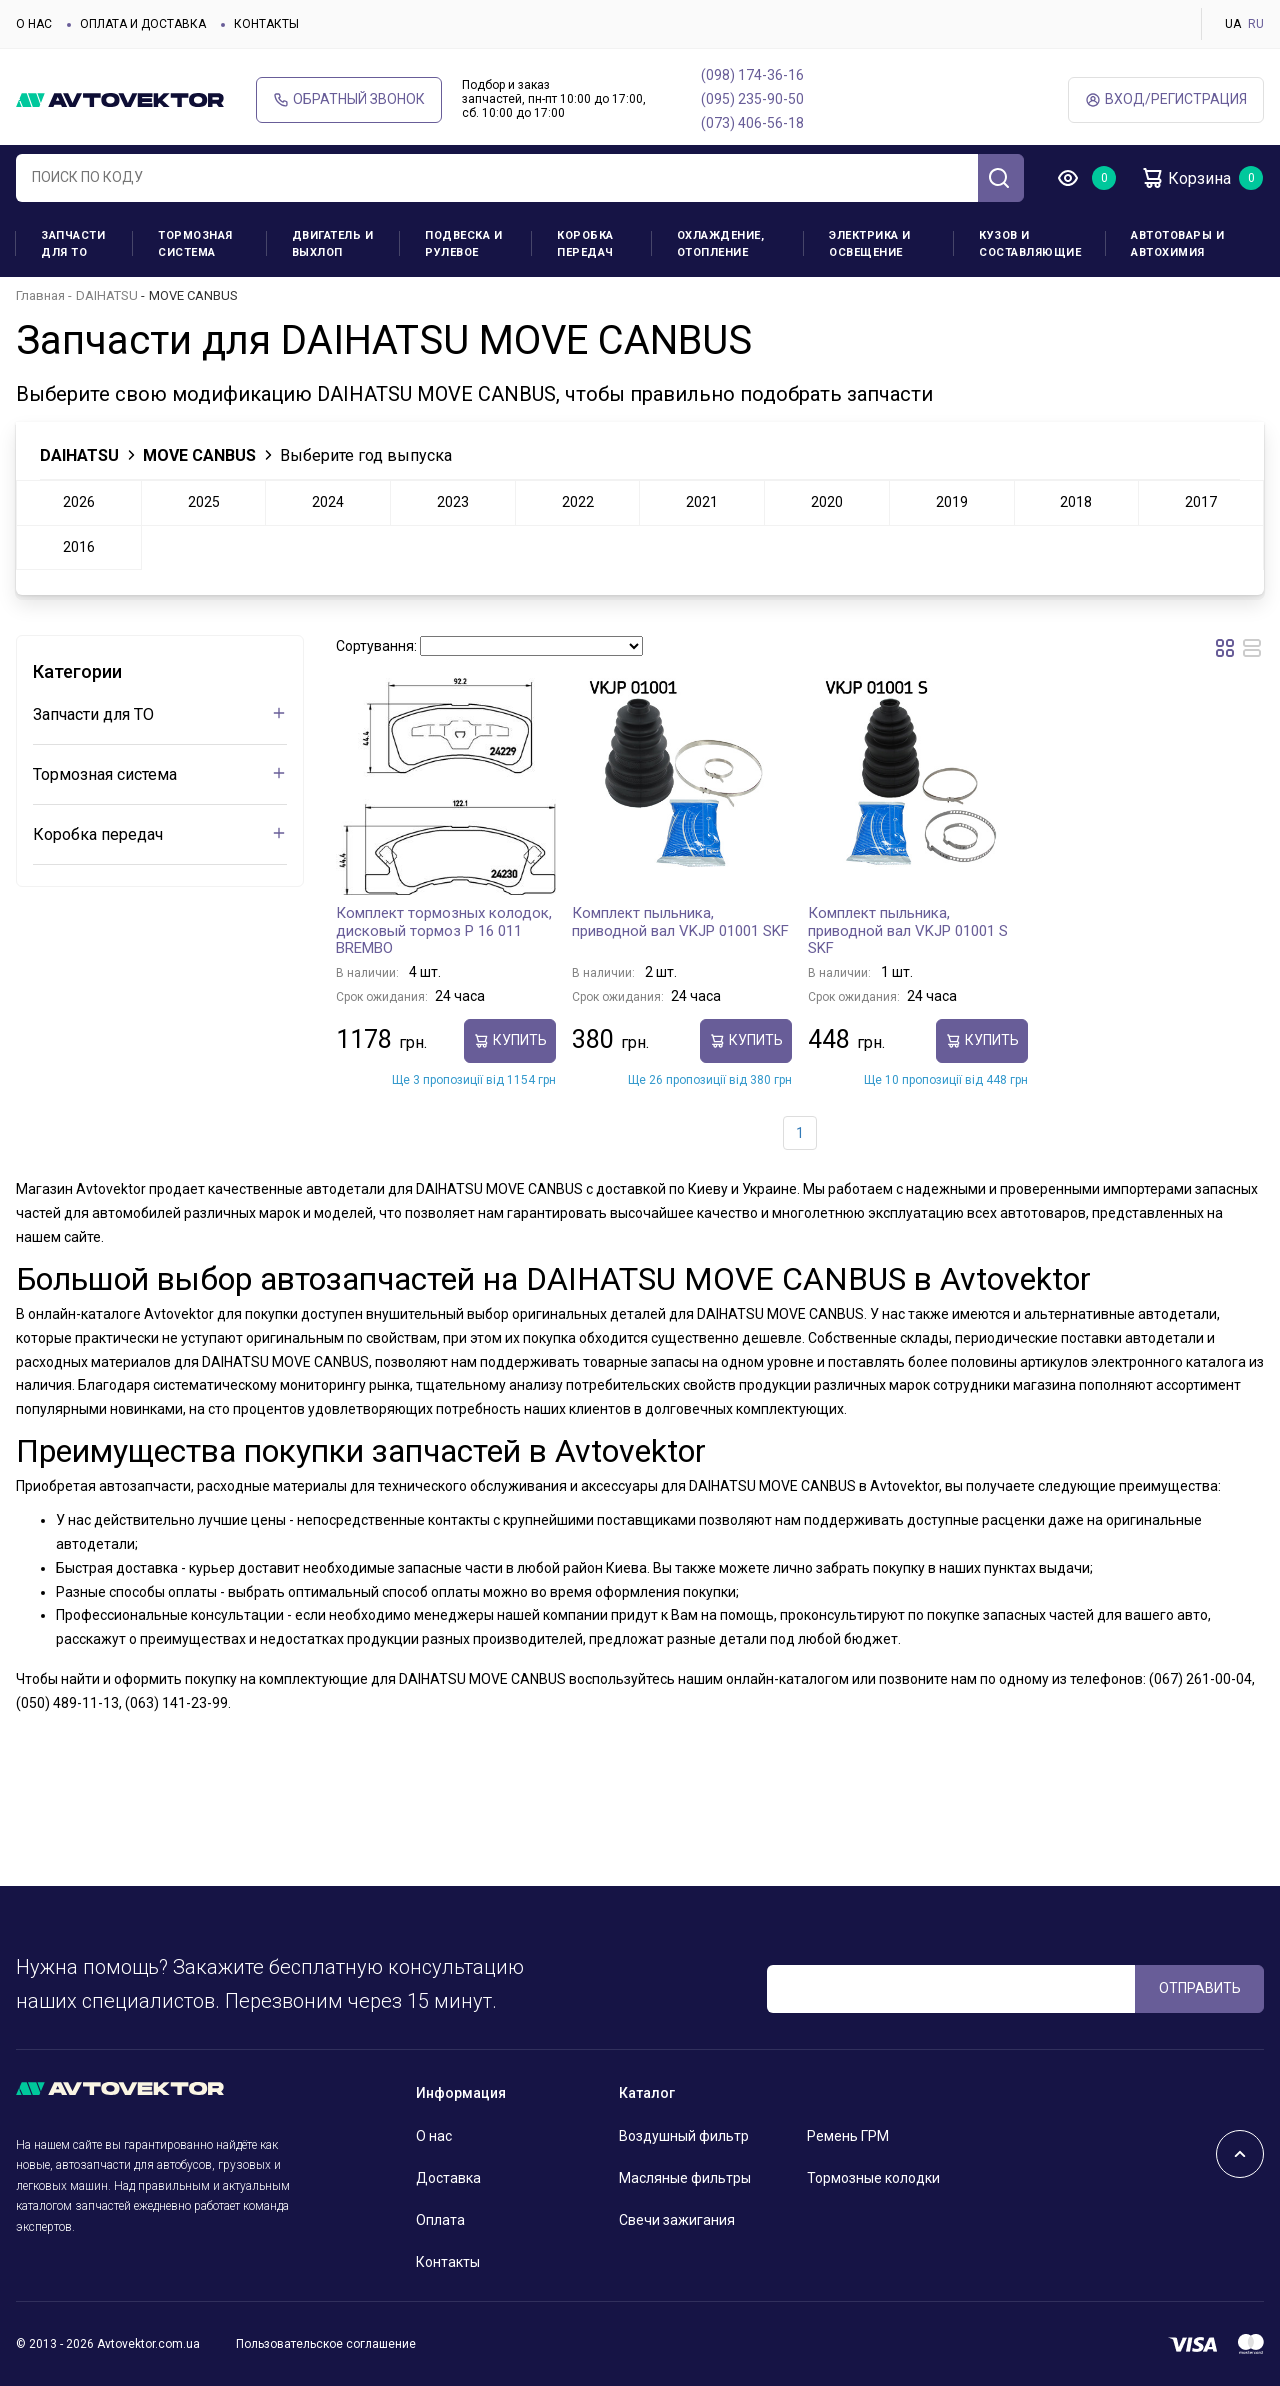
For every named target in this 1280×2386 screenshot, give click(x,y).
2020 (827, 502)
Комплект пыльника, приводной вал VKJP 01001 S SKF (908, 930)
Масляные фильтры (685, 2178)
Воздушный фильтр (684, 2136)
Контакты (266, 24)
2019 (952, 502)
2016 (79, 547)
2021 (702, 502)
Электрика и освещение (870, 244)
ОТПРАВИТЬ (1200, 1988)
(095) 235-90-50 (752, 99)
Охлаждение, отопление (721, 244)
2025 (204, 502)
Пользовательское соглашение (326, 2344)
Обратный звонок (349, 99)
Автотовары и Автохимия (1177, 244)
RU (1256, 24)
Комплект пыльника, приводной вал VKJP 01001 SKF (680, 922)
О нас (34, 24)
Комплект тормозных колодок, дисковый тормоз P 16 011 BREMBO (444, 930)
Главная (40, 295)
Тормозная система (195, 244)
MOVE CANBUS (199, 455)
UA (1233, 24)
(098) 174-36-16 (752, 75)
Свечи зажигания (677, 2220)
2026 (79, 502)
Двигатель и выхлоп (333, 244)
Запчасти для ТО (73, 244)
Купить (510, 1040)
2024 (328, 502)
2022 (578, 502)
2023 (453, 502)
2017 (1201, 502)
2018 (1076, 502)
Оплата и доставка (143, 24)
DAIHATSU (107, 295)
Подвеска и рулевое (463, 244)
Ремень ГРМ (848, 2136)
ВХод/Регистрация (1166, 99)
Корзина (1185, 178)
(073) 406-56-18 (752, 123)
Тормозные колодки (873, 2178)
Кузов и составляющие (1030, 244)
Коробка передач (585, 244)
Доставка (448, 2178)
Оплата (440, 2220)
